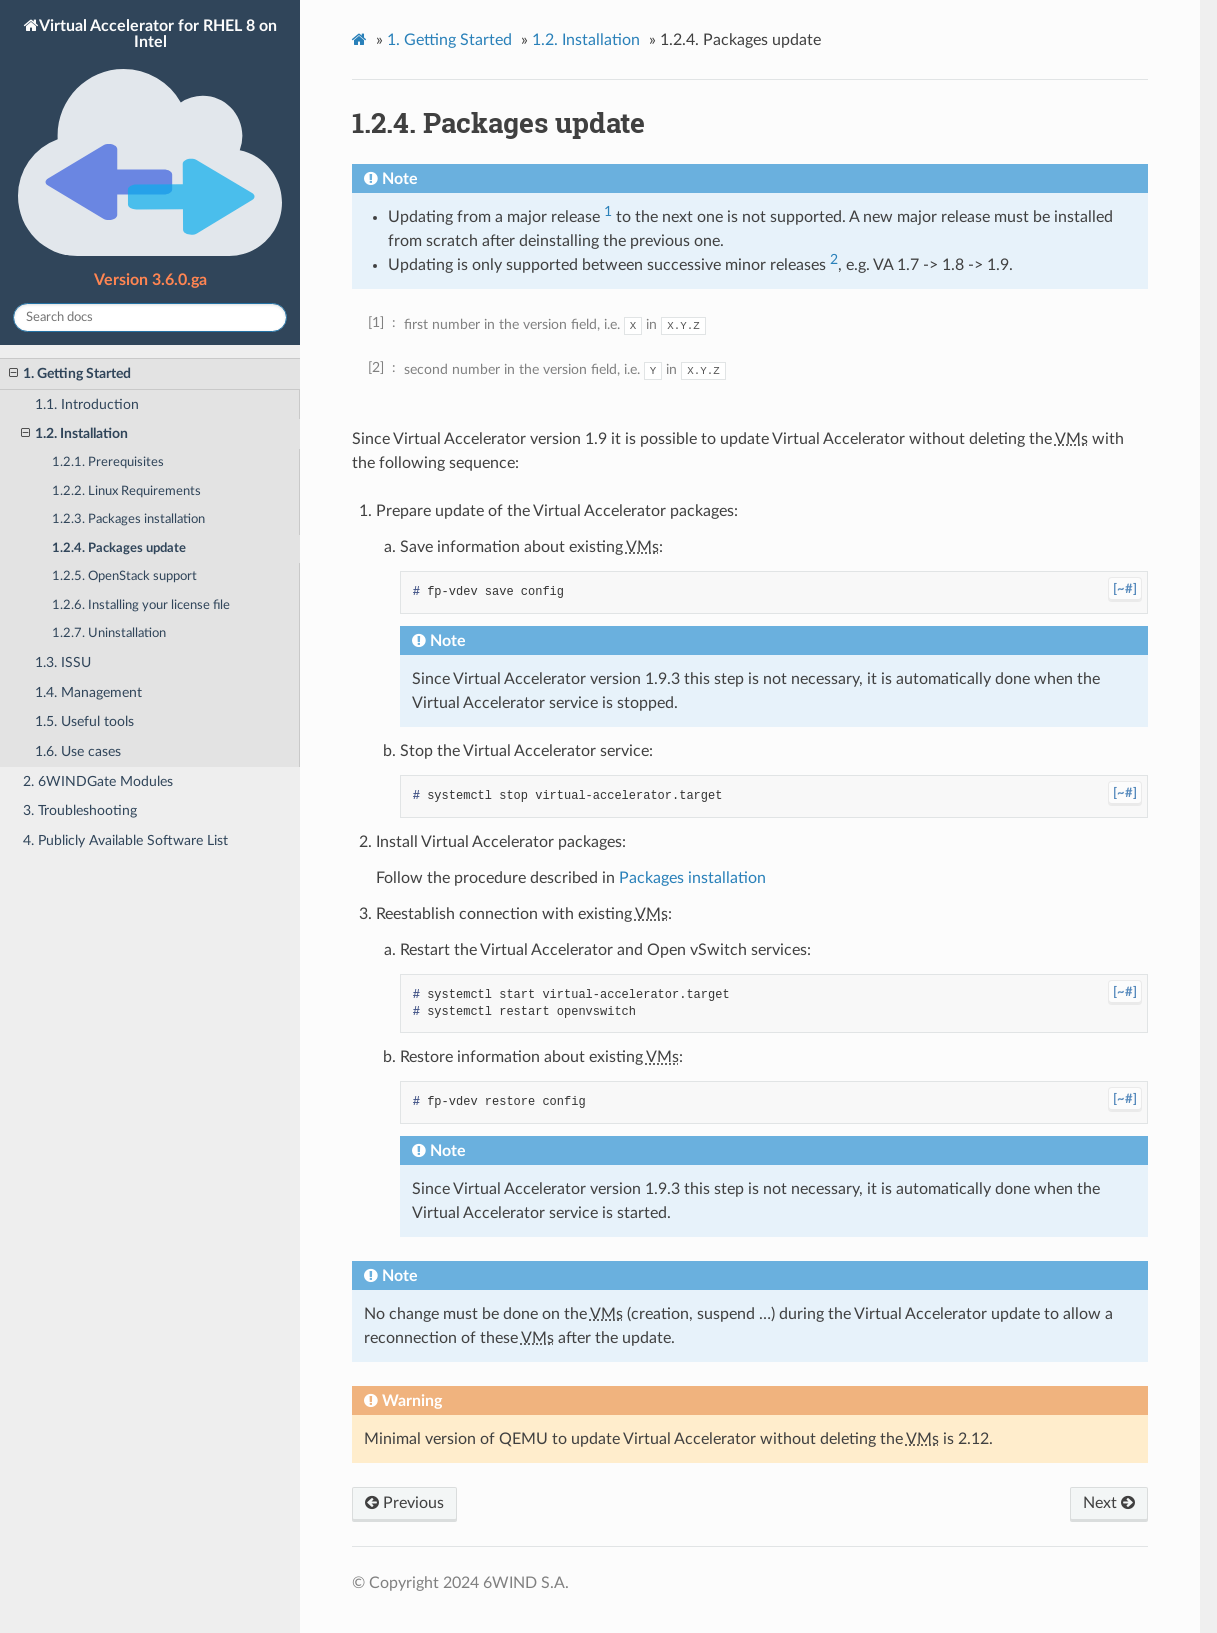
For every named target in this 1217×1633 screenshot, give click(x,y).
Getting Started (449, 40)
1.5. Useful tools (84, 721)
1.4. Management (88, 692)
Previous (404, 1503)
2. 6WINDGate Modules (98, 781)
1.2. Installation (74, 434)
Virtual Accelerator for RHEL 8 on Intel (150, 139)
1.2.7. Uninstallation (109, 633)
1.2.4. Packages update (119, 548)
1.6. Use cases (78, 751)
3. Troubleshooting (80, 810)
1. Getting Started (70, 374)
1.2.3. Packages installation (128, 519)
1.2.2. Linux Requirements (126, 491)
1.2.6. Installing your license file (141, 605)
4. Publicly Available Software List (125, 840)
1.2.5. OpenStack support (124, 576)
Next (1109, 1503)
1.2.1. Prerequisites (108, 462)
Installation (586, 40)
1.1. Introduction (87, 404)
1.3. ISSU (63, 662)
